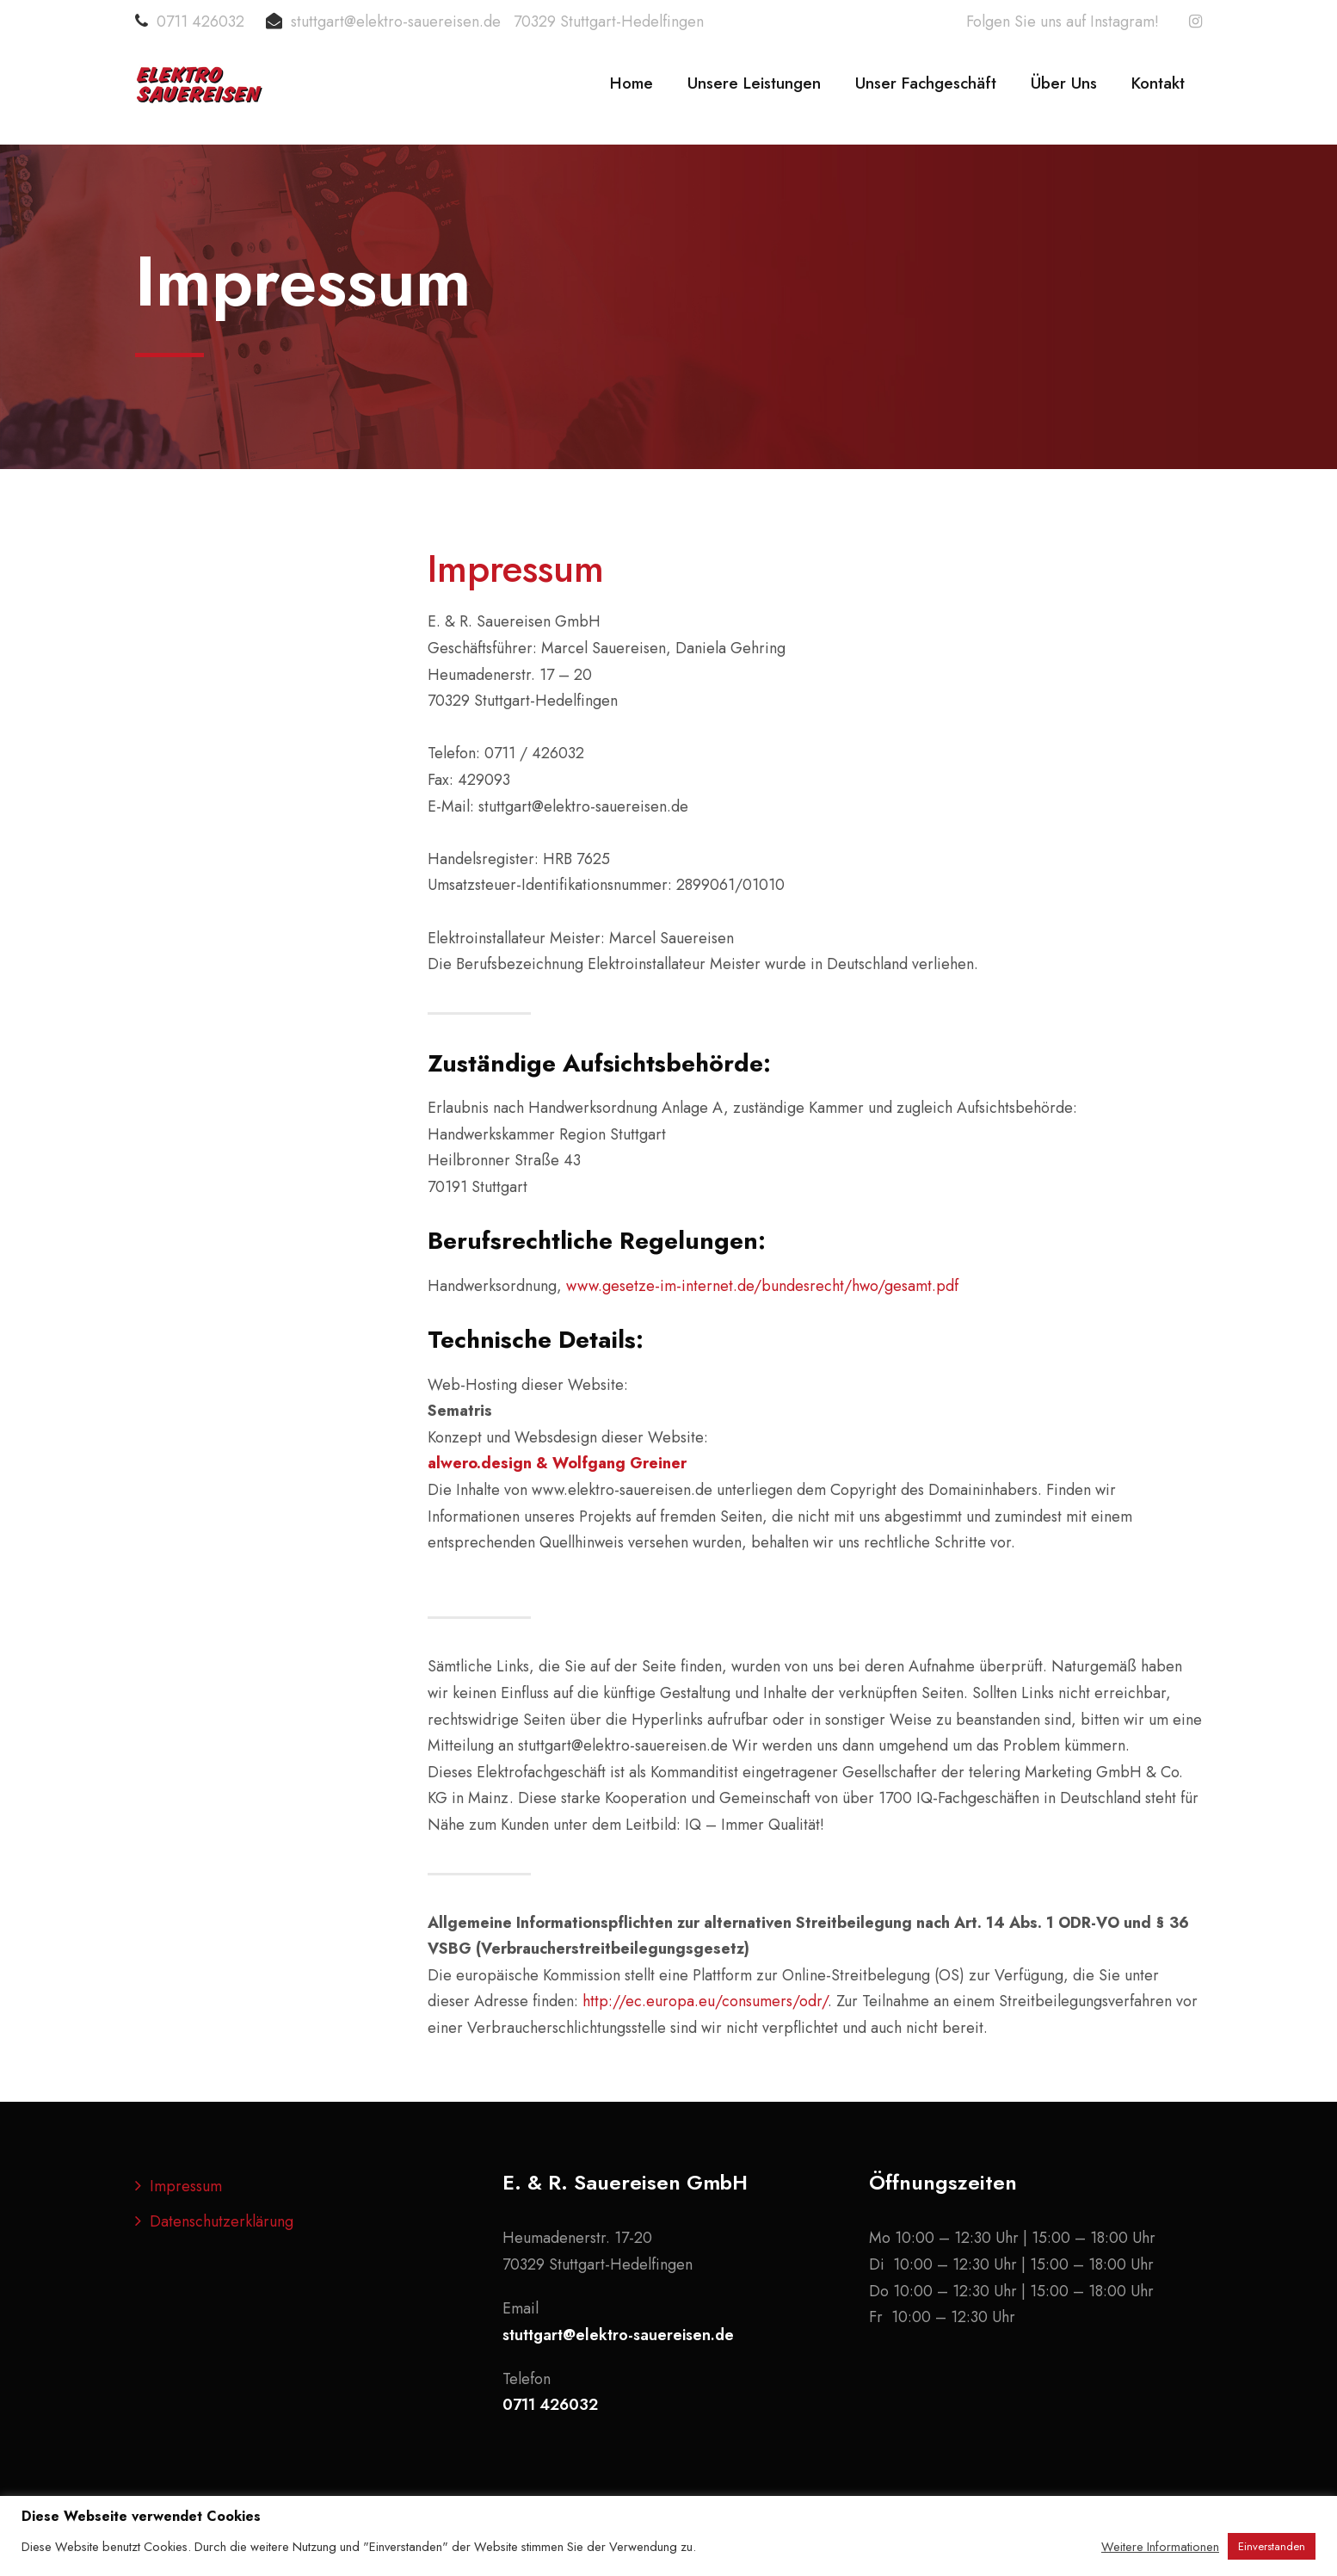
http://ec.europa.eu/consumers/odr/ (705, 2001)
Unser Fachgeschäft (925, 83)
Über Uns (1064, 83)
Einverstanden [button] (1271, 2546)
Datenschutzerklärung (221, 2221)
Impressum (186, 2186)
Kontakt (1158, 83)
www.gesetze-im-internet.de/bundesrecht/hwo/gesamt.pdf (762, 1286)
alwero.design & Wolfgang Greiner (557, 1463)
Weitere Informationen (1160, 2546)
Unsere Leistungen (754, 83)
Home (631, 83)
